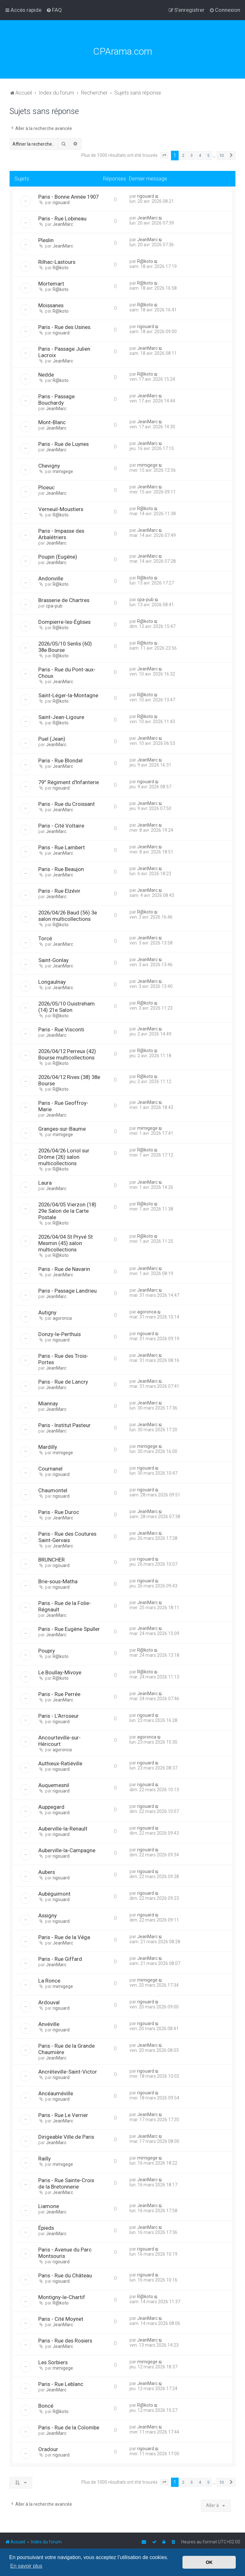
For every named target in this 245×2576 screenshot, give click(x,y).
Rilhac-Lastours (56, 262)
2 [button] (183, 155)
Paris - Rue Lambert (61, 847)
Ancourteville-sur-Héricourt (59, 1740)
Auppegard (51, 1807)
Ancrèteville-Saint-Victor (67, 2071)
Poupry (46, 1650)
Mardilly (47, 1447)
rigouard (61, 202)
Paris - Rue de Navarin (64, 1269)
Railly (44, 2158)
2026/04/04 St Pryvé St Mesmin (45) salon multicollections (65, 1243)
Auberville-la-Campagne (66, 1850)
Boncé (45, 2406)
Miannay (48, 1403)
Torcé (45, 938)
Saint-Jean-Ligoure (61, 717)
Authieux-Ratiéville (60, 1763)
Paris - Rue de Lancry (63, 1382)
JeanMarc (63, 224)
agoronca (62, 1318)
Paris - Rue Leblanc (60, 2384)
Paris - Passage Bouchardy (56, 399)
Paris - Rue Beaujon (61, 869)
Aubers (46, 1872)
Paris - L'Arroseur (58, 1716)
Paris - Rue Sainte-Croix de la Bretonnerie (66, 2183)
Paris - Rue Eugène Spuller (69, 1629)
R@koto (61, 267)
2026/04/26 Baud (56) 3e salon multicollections (67, 915)
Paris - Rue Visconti (61, 1029)
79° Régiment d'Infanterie (68, 782)
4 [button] (200, 155)
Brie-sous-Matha (58, 1581)
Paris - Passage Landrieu (67, 1291)
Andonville (50, 578)
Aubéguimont (54, 1894)
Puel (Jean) (51, 739)
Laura (45, 1183)
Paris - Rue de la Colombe (68, 2427)
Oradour (48, 2449)
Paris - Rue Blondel (60, 760)
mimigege (63, 471)
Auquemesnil (53, 1785)
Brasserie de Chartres (63, 600)
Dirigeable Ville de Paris (66, 2137)
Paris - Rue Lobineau (62, 218)
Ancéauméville (55, 2093)
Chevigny (49, 465)
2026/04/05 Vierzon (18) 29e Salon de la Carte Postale (67, 1210)
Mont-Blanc (52, 422)
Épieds (46, 2228)
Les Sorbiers (53, 2362)
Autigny (47, 1312)
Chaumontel (52, 1490)
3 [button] (191, 155)
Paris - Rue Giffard (60, 1959)
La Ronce (49, 1980)
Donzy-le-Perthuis (59, 1334)
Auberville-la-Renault (62, 1828)
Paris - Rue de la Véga (64, 1937)
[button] (164, 155)
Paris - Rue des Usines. (65, 327)
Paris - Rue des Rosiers (65, 2340)
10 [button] (221, 155)
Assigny (47, 1915)
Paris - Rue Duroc (58, 1512)
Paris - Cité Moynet (60, 2319)
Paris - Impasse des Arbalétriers (61, 534)
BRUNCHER (51, 1559)
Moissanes (50, 305)
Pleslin (46, 240)
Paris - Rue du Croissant (66, 804)
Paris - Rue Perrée (59, 1694)
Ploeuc (46, 487)
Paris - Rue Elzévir (59, 891)
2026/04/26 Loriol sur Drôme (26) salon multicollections (63, 1156)
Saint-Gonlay (53, 960)
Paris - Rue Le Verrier (63, 2115)
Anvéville (48, 2024)
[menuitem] (54, 9)
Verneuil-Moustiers (60, 509)
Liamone (48, 2206)
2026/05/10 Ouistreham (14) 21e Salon (66, 1006)
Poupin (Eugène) (57, 557)
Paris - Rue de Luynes (63, 444)
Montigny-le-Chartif (61, 2297)
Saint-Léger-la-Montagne (68, 695)
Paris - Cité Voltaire (61, 825)
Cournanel (50, 1468)
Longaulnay (52, 982)
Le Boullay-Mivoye (59, 1672)
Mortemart (51, 283)
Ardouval (49, 2002)
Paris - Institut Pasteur (64, 1425)
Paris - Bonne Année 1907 (68, 197)
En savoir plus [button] (26, 2566)
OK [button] (209, 2562)
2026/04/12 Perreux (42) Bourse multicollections (67, 1054)
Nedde (46, 374)
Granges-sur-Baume (62, 1129)
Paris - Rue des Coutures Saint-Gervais (67, 1537)
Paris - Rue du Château (65, 2275)
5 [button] (208, 155)
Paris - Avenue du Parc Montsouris (65, 2252)
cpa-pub (54, 605)
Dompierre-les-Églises (64, 622)
